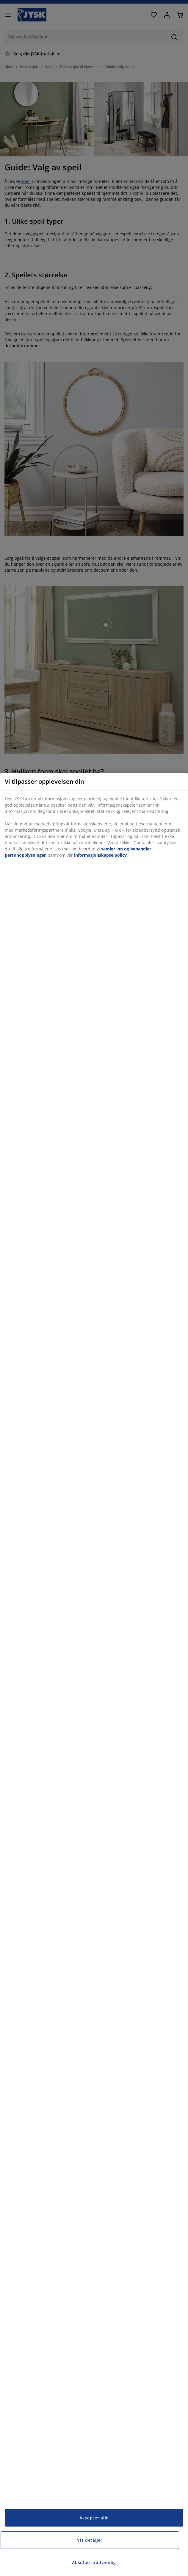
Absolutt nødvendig (94, 2562)
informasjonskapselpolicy (100, 855)
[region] (94, 1674)
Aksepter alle (94, 2518)
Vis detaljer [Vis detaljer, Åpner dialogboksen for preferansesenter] (89, 2540)
